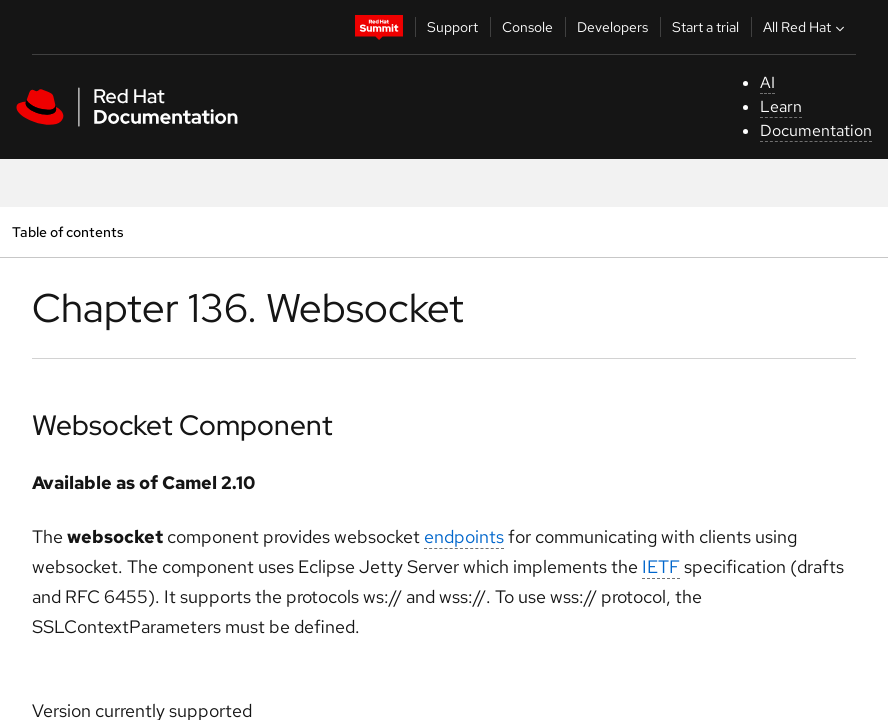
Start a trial (705, 27)
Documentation (816, 130)
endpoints (464, 536)
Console (527, 27)
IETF (661, 566)
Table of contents (67, 231)
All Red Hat (806, 27)
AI (767, 82)
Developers (612, 27)
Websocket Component (182, 425)
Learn (781, 106)
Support (452, 27)
